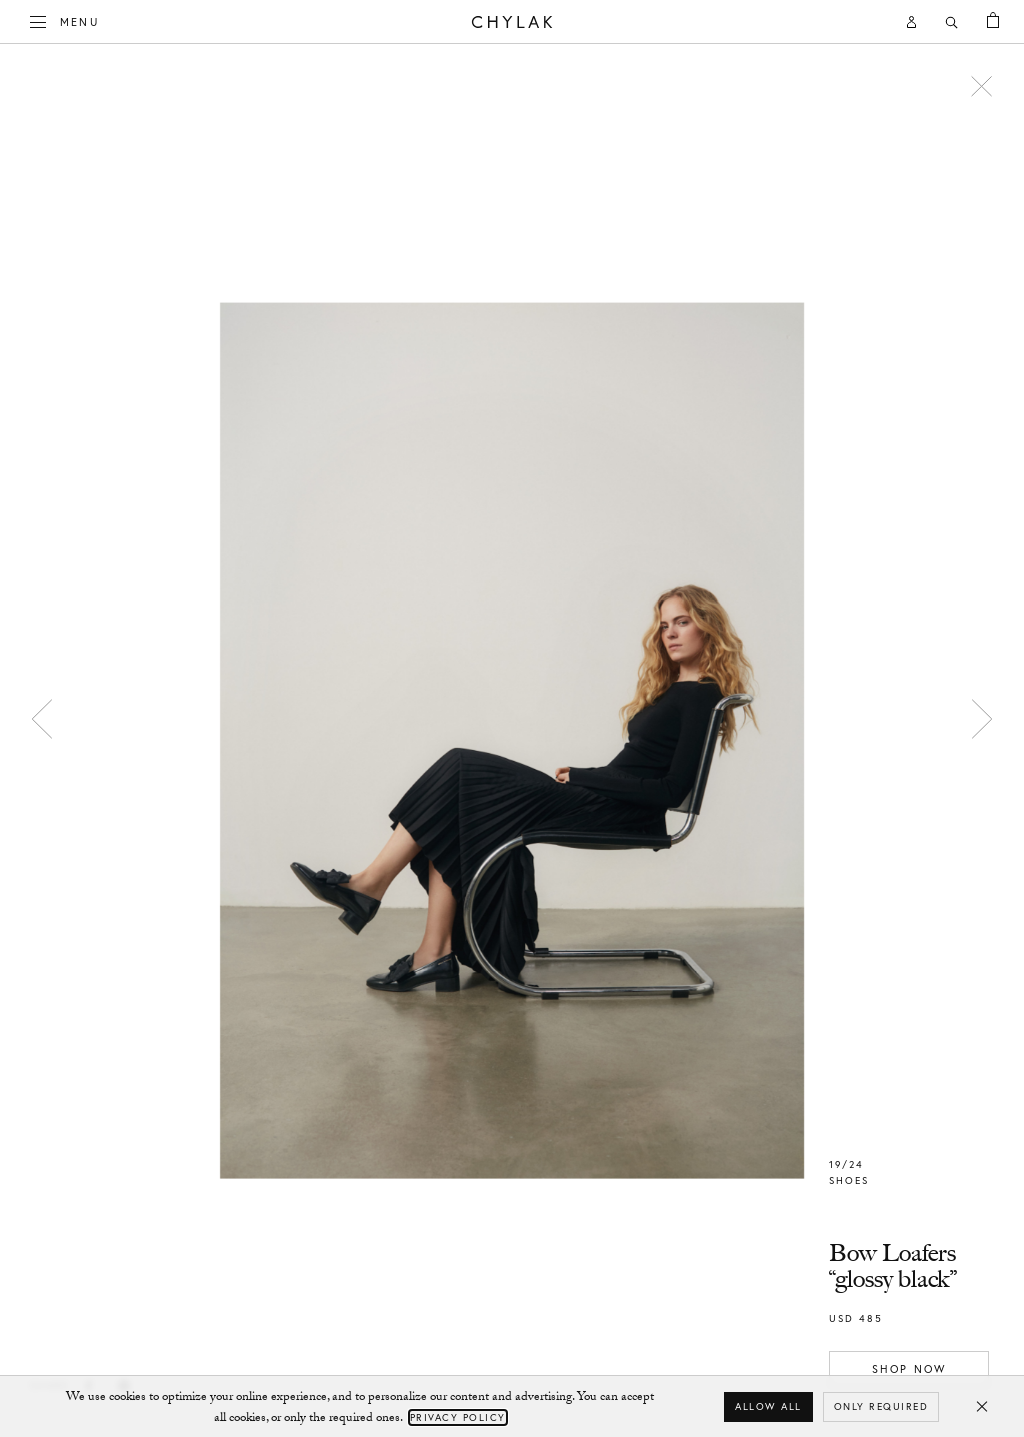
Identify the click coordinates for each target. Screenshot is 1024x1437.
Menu (65, 20)
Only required (881, 1406)
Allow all (768, 1406)
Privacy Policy (458, 1417)
